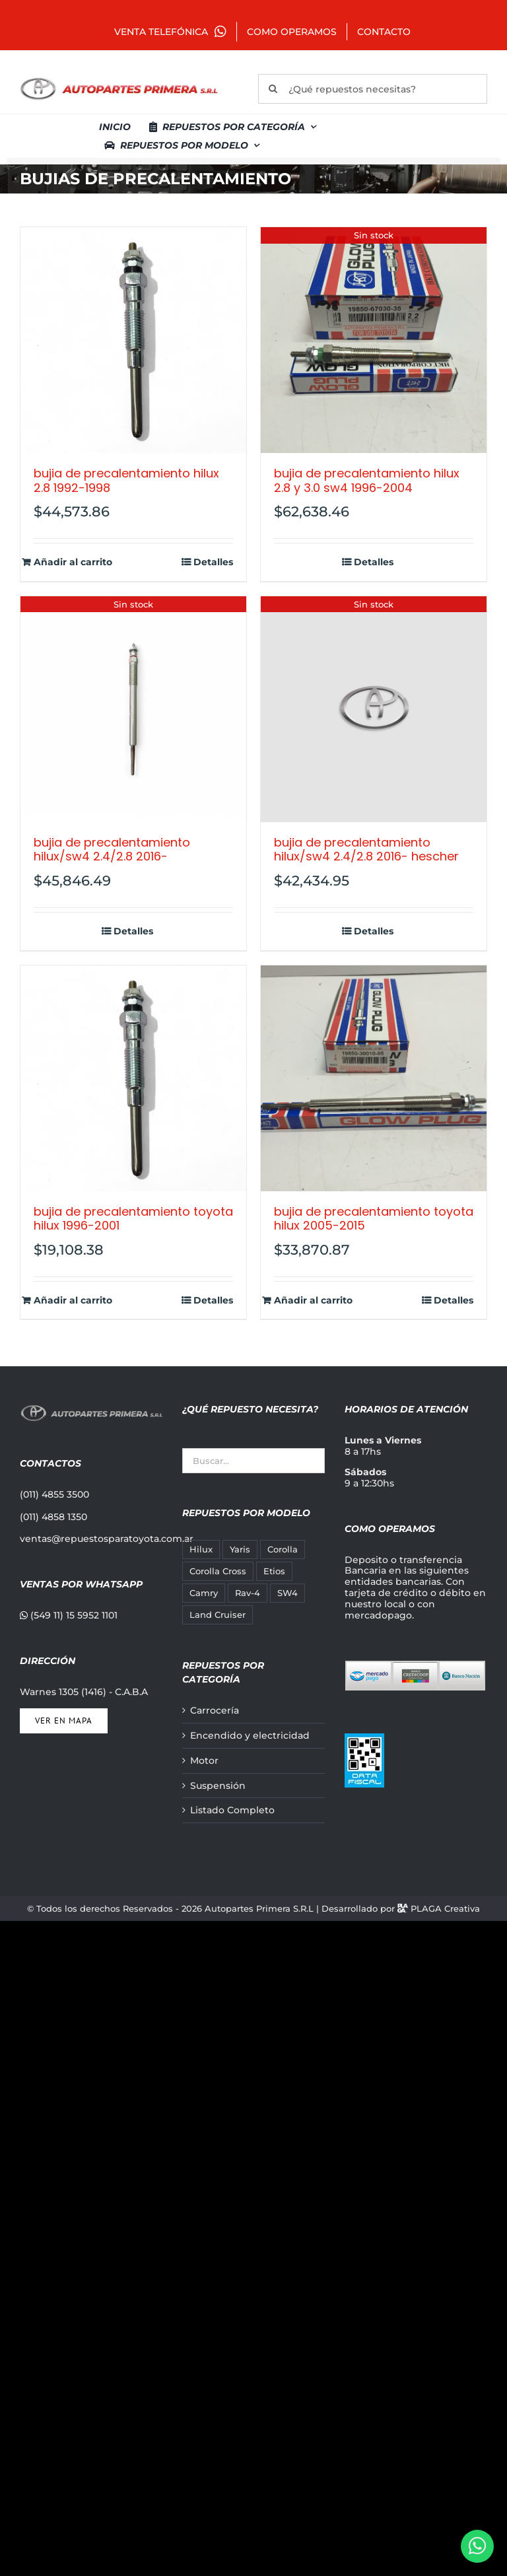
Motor (204, 1760)
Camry (203, 1593)
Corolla (282, 1549)
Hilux (201, 1549)
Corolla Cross (217, 1571)
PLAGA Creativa (445, 1908)
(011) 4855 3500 (54, 1494)
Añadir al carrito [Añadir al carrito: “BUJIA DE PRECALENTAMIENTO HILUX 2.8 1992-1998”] (73, 562)
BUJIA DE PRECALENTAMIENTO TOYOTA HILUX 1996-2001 (133, 1218)
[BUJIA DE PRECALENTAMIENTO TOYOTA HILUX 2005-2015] (374, 1078)
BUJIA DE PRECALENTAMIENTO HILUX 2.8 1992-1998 (126, 480)
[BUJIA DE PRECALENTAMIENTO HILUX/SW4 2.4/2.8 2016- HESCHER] (374, 709)
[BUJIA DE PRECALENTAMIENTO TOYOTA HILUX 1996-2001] (133, 1078)
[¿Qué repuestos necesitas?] (372, 89)
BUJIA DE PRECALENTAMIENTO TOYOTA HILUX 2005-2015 (373, 1218)
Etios (274, 1571)
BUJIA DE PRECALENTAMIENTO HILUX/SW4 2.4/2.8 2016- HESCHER (366, 849)
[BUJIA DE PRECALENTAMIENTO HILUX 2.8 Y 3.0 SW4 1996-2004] (374, 340)
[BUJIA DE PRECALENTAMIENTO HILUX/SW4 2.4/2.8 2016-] (133, 709)
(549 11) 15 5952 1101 (69, 1615)
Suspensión (218, 1786)
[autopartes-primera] (119, 79)
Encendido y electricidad (250, 1735)
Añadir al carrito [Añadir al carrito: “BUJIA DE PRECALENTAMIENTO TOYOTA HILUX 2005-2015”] (313, 1300)
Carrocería (214, 1710)
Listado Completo (232, 1810)
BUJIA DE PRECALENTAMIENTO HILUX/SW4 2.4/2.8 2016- (112, 849)
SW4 (287, 1593)
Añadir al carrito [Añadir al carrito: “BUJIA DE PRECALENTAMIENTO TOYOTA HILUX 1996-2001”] (73, 1300)
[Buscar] (273, 89)
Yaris (240, 1549)
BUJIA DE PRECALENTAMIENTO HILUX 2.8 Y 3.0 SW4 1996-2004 (366, 480)
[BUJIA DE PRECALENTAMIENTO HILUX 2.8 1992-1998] (133, 340)
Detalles (213, 562)
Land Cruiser (217, 1615)
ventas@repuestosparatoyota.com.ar (106, 1539)
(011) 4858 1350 (53, 1517)
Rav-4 (247, 1593)
